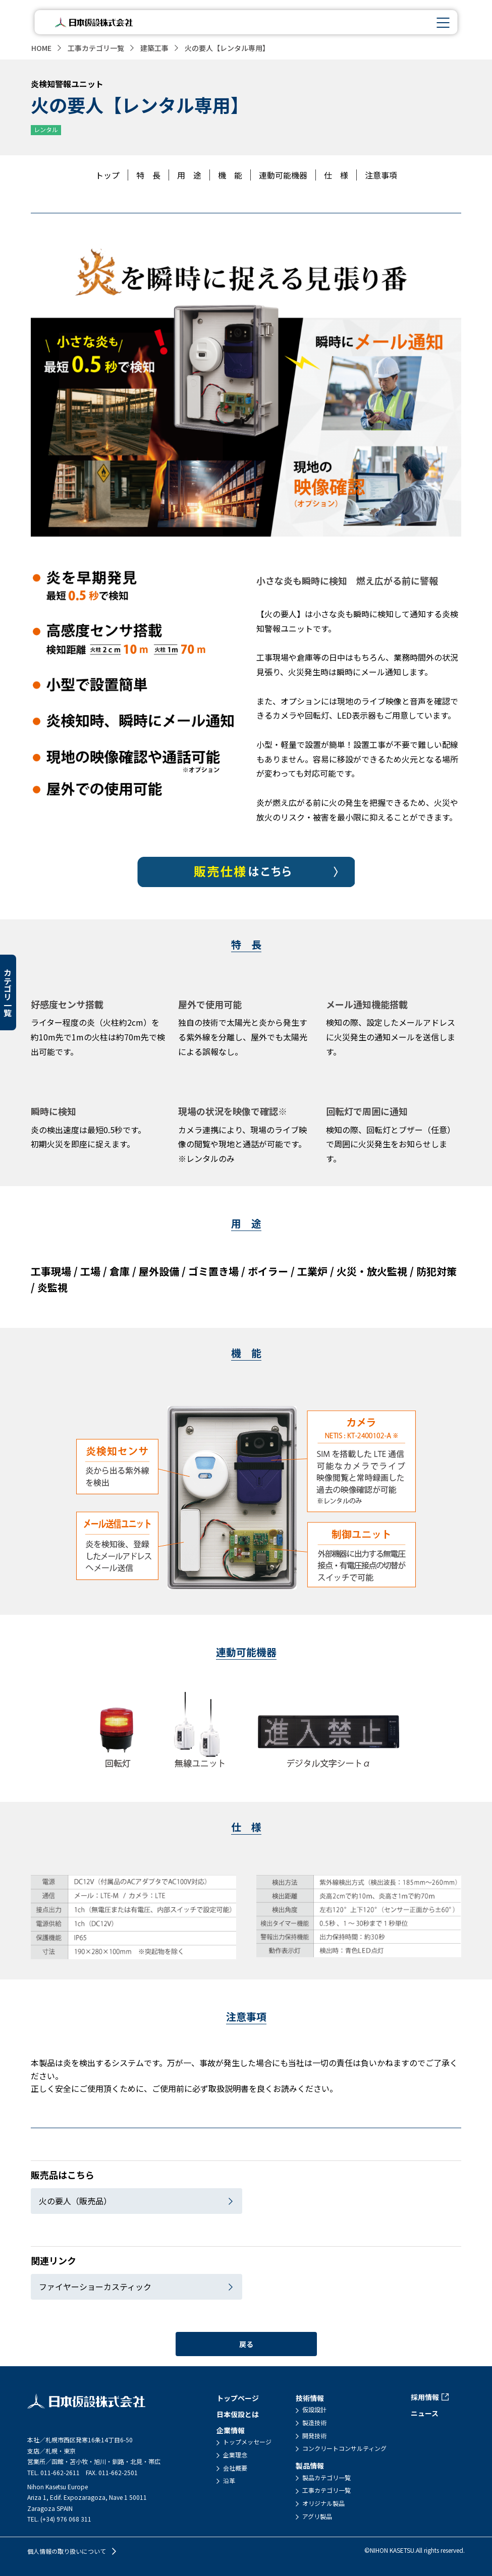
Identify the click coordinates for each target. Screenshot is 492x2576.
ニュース (425, 2413)
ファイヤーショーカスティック (95, 2286)
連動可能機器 (283, 175)
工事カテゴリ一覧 (96, 47)
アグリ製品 (317, 2516)
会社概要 (235, 2468)
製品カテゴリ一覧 (326, 2478)
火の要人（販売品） (75, 2201)
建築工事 (154, 47)
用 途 (189, 175)
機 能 (230, 175)
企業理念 (235, 2455)
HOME (41, 47)
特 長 (148, 175)
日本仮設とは (237, 2414)
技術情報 (310, 2398)
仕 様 (336, 175)
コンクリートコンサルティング (344, 2448)
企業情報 (230, 2430)
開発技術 (314, 2436)
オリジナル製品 (323, 2503)
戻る (246, 2344)
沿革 (229, 2481)
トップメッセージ (247, 2442)
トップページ (237, 2398)
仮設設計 (314, 2410)
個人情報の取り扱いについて (66, 2551)
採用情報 (425, 2397)
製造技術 (314, 2423)
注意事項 (381, 175)
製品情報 (310, 2466)
